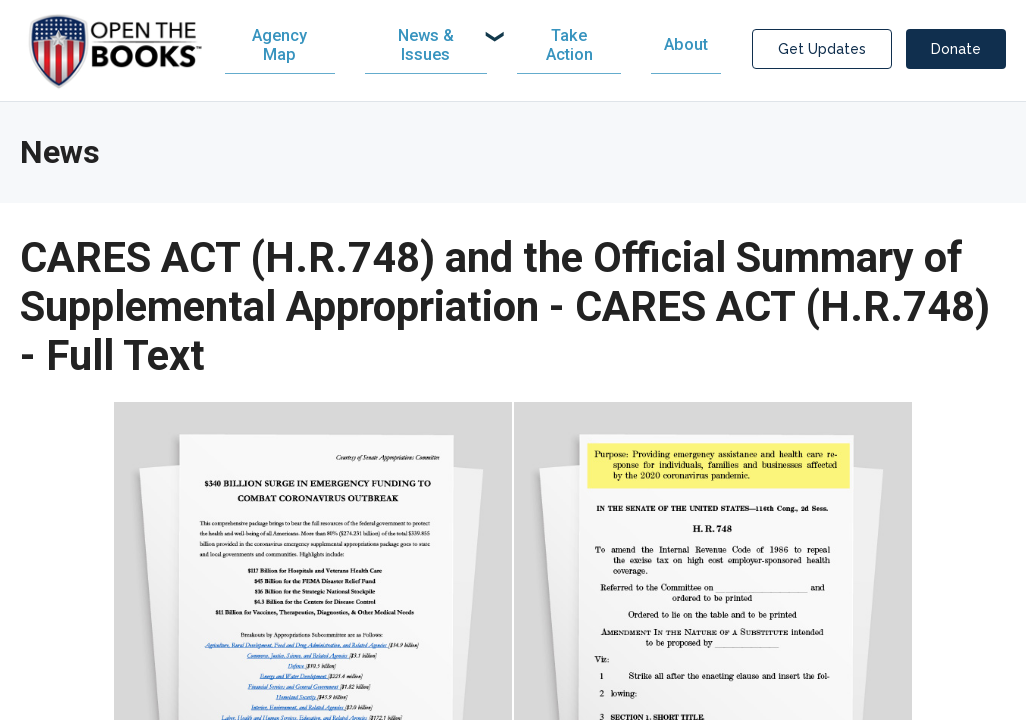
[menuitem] (432, 47)
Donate (956, 51)
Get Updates (822, 51)
